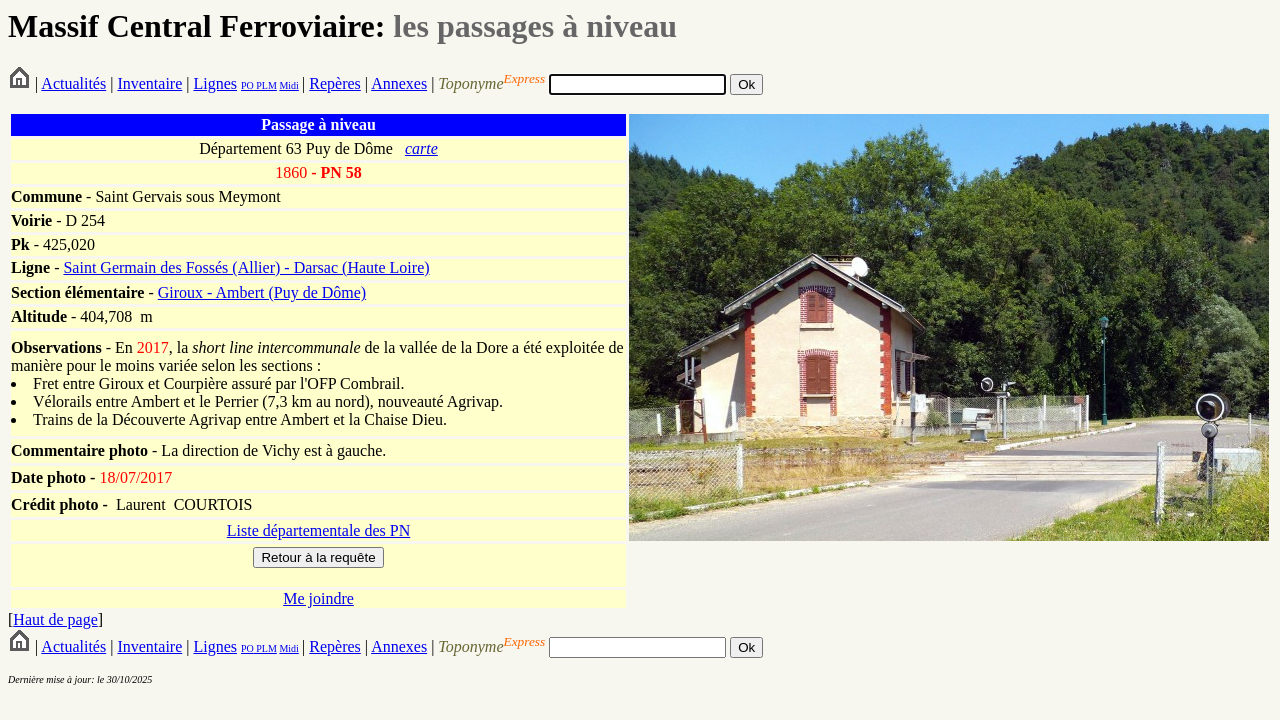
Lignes (215, 83)
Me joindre (318, 598)
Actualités (73, 83)
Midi (288, 85)
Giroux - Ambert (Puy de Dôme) (262, 292)
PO (247, 85)
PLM (265, 85)
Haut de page (55, 619)
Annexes (399, 83)
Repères (335, 83)
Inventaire (149, 83)
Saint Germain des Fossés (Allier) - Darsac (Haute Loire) (246, 267)
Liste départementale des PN (319, 530)
